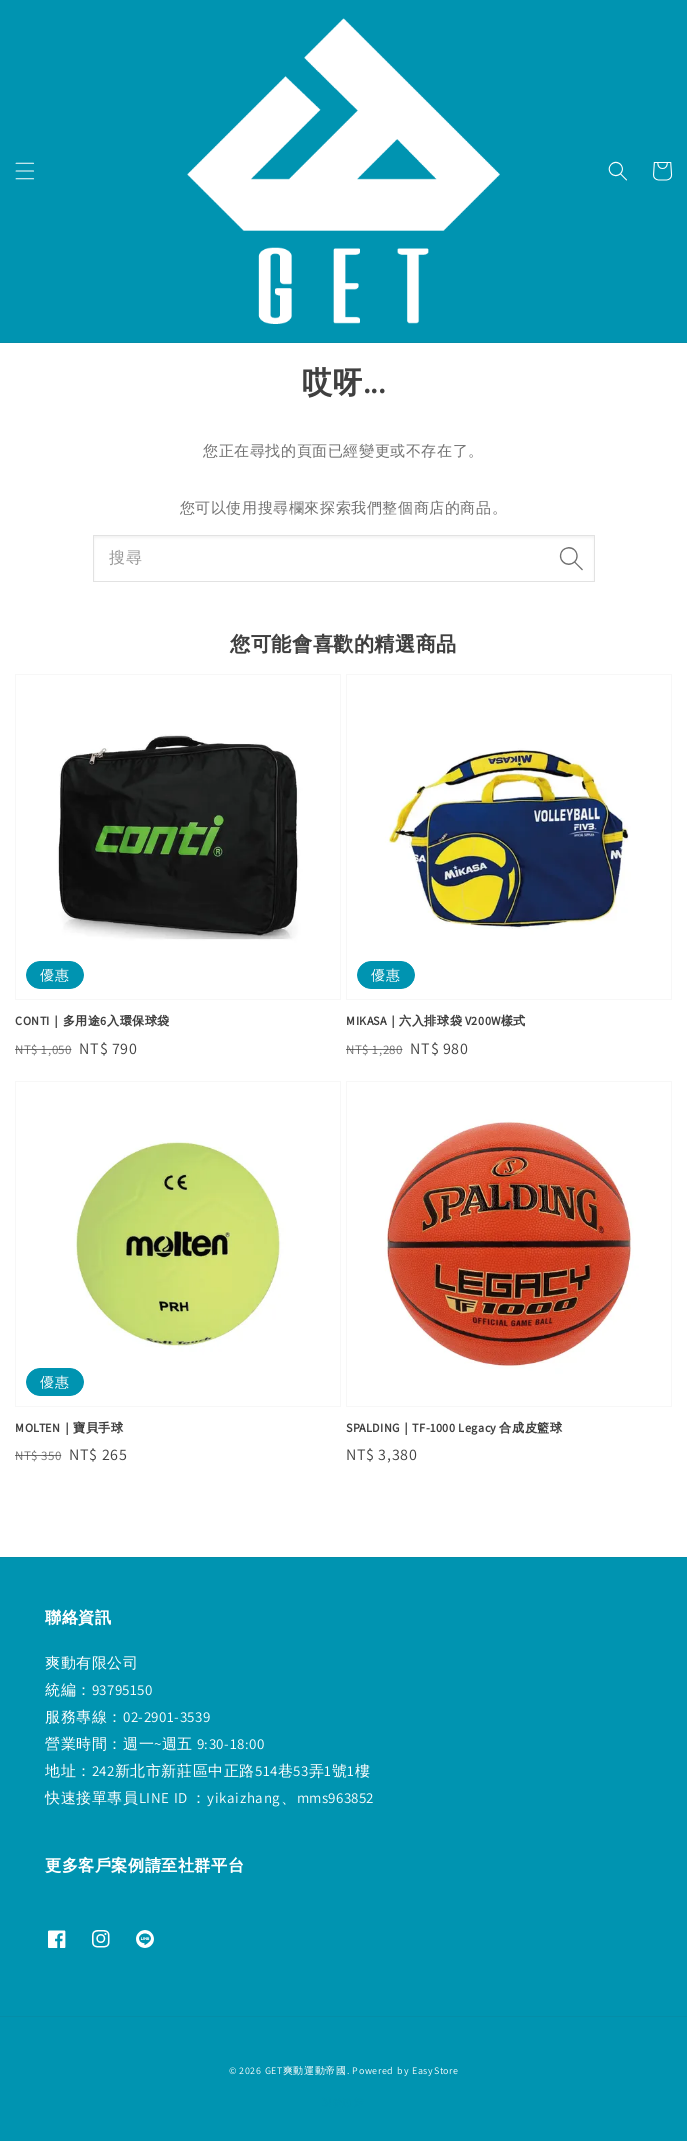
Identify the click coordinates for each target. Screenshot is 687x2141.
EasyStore (435, 2070)
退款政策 (343, 2102)
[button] (25, 171)
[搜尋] (572, 558)
